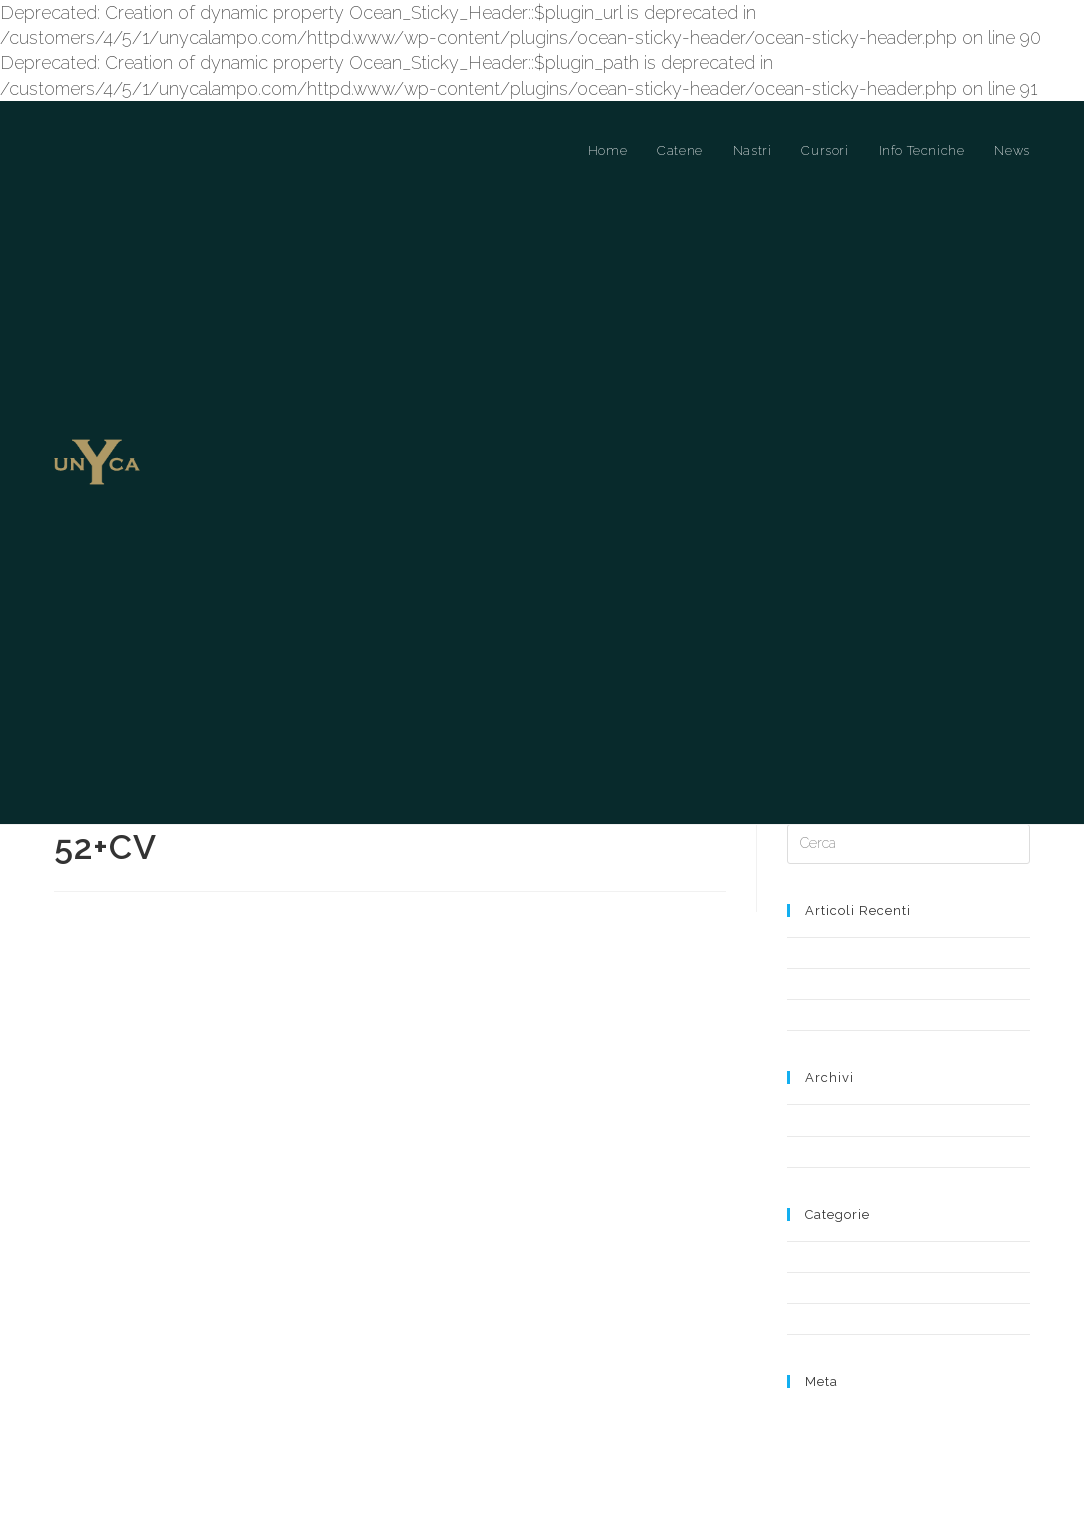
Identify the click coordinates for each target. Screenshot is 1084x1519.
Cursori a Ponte (832, 1255)
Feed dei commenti (845, 1452)
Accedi (807, 1415)
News (803, 1317)
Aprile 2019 (819, 1150)
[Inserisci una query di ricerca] (908, 843)
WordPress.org (830, 1470)
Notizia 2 (812, 1013)
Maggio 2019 (824, 1118)
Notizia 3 (812, 951)
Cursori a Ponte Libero (852, 1286)
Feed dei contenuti (842, 1433)
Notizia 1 (811, 982)
